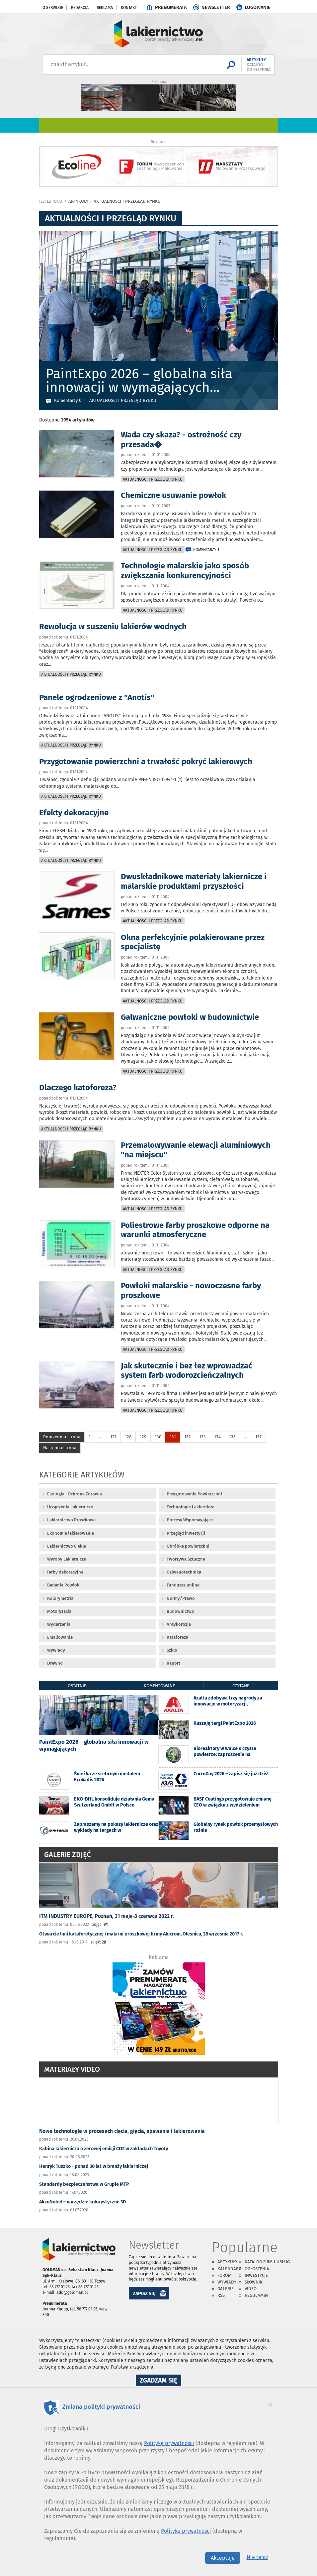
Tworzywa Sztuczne (186, 1559)
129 (143, 1436)
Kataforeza (177, 1637)
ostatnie (77, 1685)
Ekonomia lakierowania (70, 1533)
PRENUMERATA (171, 7)
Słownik (254, 2282)
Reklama (105, 7)
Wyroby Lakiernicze (66, 1559)
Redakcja (80, 7)
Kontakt (129, 7)
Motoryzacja (59, 1611)
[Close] (270, 2404)
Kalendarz (229, 2268)
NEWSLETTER (215, 7)
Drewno (55, 1663)
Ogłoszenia (257, 2268)
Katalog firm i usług (267, 2261)
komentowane (159, 1685)
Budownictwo (180, 1611)
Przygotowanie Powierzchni (194, 1493)
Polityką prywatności (186, 2531)
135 (232, 1436)
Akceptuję (223, 2558)
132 (187, 1436)
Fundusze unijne (183, 1584)
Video (251, 2288)
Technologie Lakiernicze (190, 1506)
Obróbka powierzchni (188, 1546)
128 (128, 1436)
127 (113, 1436)
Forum (224, 2275)
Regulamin (256, 2295)
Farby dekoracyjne (65, 1572)
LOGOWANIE (258, 7)
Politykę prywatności (169, 2443)
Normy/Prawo (181, 1598)
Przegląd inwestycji (186, 1533)
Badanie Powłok (63, 1584)
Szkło (172, 1650)
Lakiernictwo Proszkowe (71, 1519)
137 (258, 1436)
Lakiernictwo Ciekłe (66, 1546)
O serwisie (52, 7)
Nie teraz (257, 2557)
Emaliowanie (60, 1637)
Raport (173, 1663)
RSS (221, 2295)
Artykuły (227, 2261)
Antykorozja (179, 1624)
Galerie (225, 2288)
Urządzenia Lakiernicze (70, 1506)
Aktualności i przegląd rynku (153, 479)
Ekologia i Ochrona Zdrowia (74, 1493)
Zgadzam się (160, 2381)
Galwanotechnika (184, 1572)
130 (158, 1436)
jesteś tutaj (50, 201)
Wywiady (56, 1650)
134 (217, 1436)
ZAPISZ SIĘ (144, 2293)
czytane (240, 1685)
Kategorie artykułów (81, 1475)
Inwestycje (256, 2275)
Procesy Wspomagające (190, 1519)
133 (202, 1436)
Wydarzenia (58, 1624)
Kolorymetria (60, 1598)
